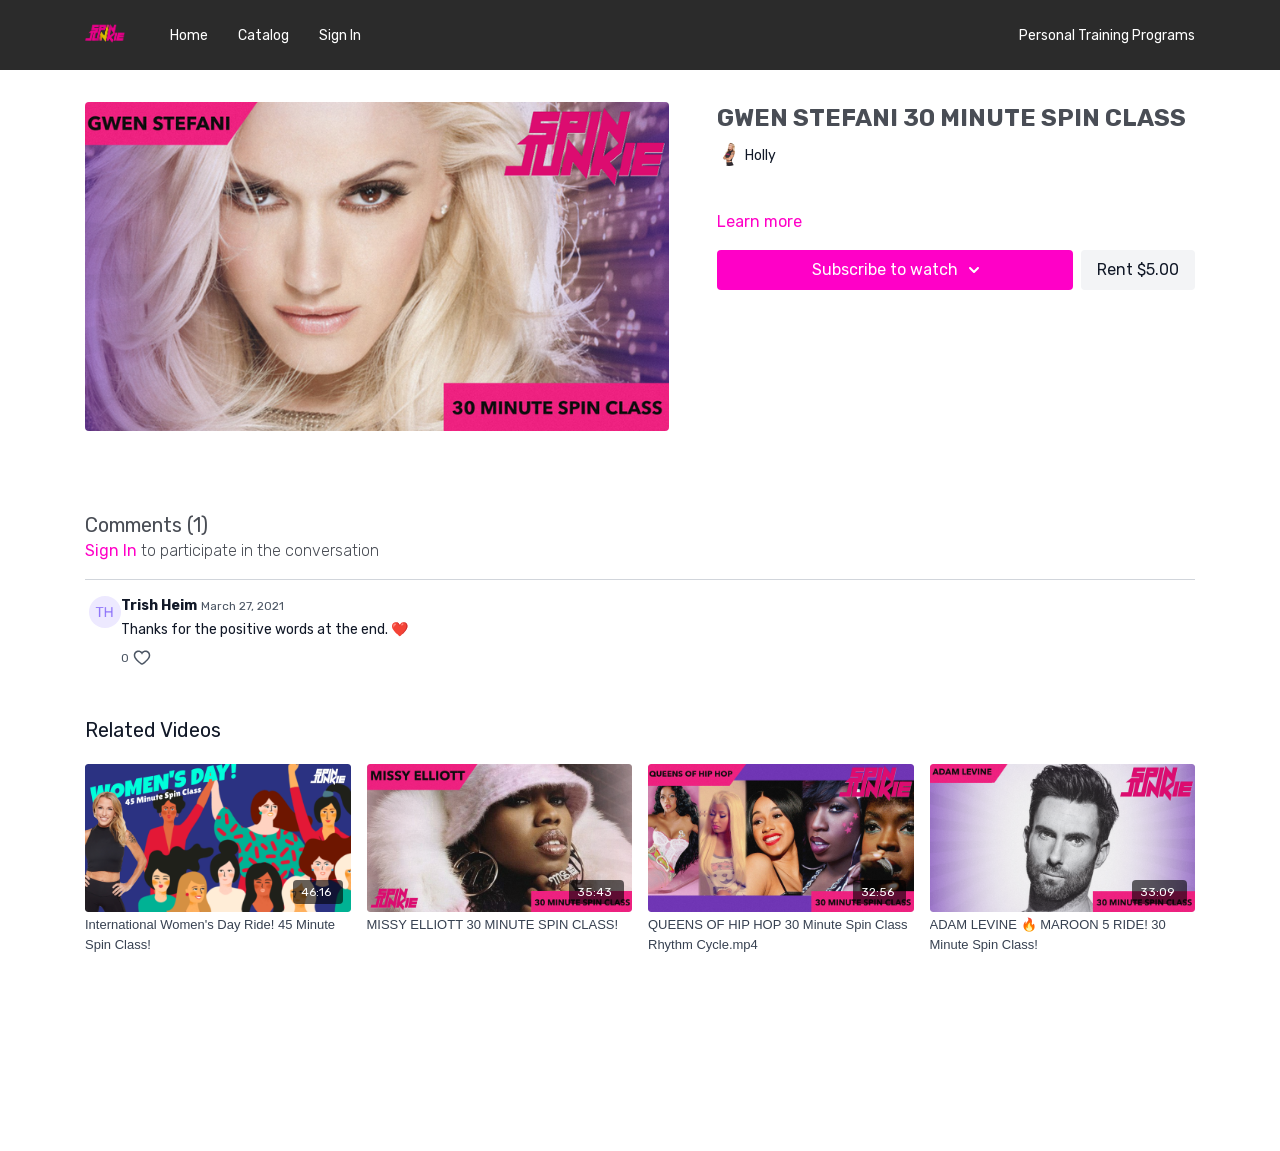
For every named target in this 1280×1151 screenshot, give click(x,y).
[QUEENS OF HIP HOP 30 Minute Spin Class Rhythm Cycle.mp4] (781, 934)
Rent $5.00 (1138, 269)
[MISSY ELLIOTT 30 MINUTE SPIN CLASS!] (500, 925)
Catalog (263, 35)
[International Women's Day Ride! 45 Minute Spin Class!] (218, 934)
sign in (111, 550)
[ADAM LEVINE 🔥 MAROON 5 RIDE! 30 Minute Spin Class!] (1063, 934)
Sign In (340, 35)
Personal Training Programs (1107, 35)
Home (189, 35)
